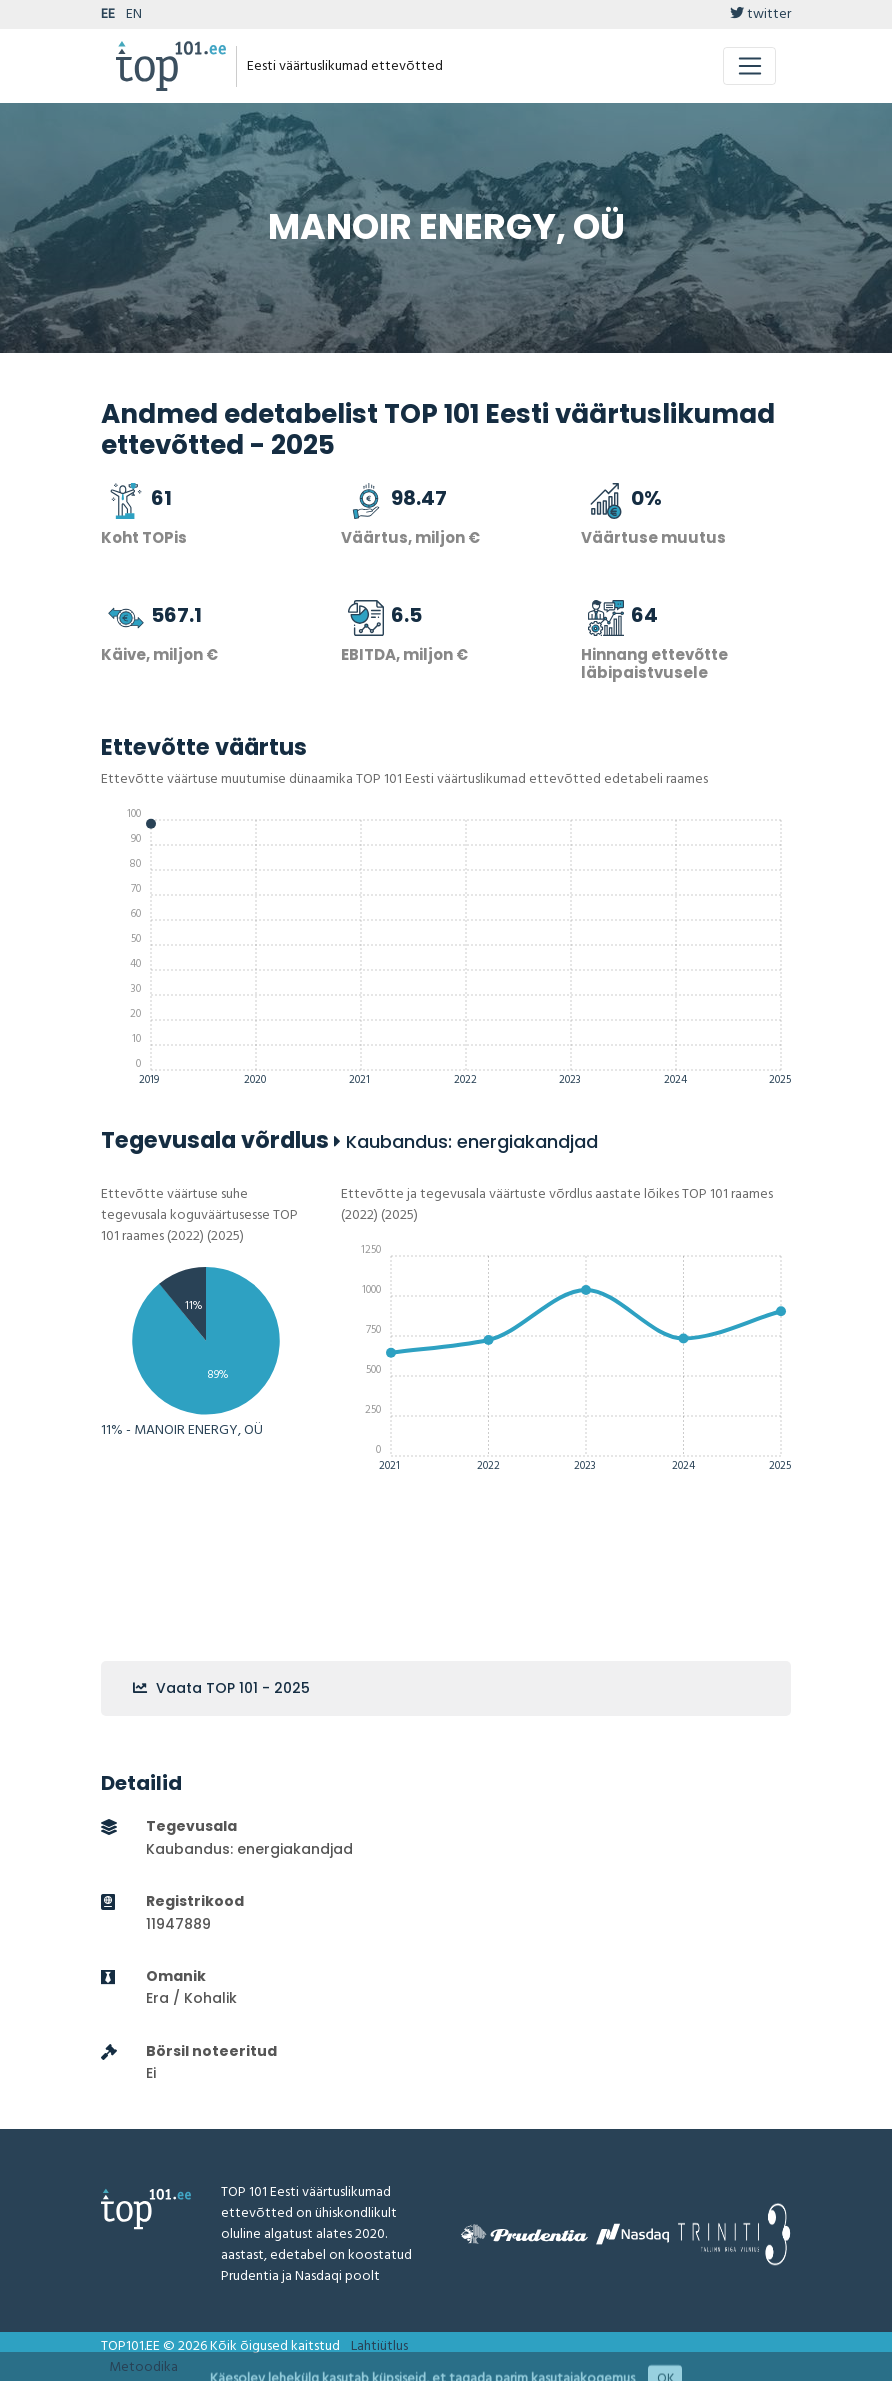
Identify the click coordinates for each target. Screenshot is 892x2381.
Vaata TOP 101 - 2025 (221, 1688)
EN (134, 14)
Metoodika (143, 2367)
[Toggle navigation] (749, 66)
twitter (760, 14)
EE (108, 14)
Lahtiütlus (379, 2346)
